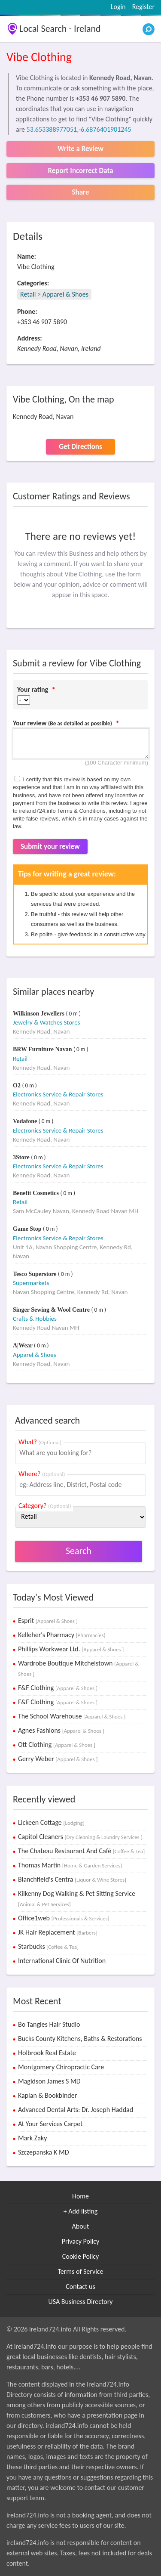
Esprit (48, 1620)
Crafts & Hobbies (35, 1318)
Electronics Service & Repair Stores (58, 1094)
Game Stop (28, 1229)
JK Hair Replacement (57, 1932)
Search (78, 1551)
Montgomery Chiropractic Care (61, 2067)
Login (118, 7)
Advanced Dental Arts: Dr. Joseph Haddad (75, 2109)
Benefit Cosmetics (36, 1193)
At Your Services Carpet (50, 2124)
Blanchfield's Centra (72, 1879)
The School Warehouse (71, 1716)
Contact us (80, 2286)
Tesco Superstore (35, 1274)
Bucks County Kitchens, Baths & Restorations (80, 2038)
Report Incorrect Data (80, 170)
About (80, 2226)
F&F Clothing (57, 1688)
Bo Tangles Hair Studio (49, 2024)
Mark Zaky (32, 2138)
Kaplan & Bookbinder (47, 2095)
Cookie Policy (80, 2256)
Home (80, 2196)
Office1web (63, 1918)
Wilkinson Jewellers (39, 1013)
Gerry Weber (57, 1759)
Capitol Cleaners (80, 1837)
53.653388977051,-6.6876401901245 (79, 129)
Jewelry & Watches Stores (46, 1022)
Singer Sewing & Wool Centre (52, 1310)
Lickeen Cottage (51, 1822)
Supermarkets (31, 1283)
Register (143, 7)
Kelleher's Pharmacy (62, 1635)
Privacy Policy (81, 2241)
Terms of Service (80, 2271)
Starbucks (48, 1946)
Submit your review (50, 846)
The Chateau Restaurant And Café (81, 1851)
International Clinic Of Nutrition (62, 1961)
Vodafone (26, 1121)
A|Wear (23, 1345)
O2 (17, 1085)
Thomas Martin (70, 1865)
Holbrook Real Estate (47, 2053)
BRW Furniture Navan (43, 1049)
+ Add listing (81, 2211)
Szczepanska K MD (43, 2152)
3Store (22, 1157)
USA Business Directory (80, 2301)
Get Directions (80, 446)
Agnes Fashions (61, 1730)
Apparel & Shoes (65, 294)
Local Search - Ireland (60, 28)
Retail (28, 294)
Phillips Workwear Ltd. (71, 1649)
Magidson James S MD (49, 2081)
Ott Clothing (56, 1744)
